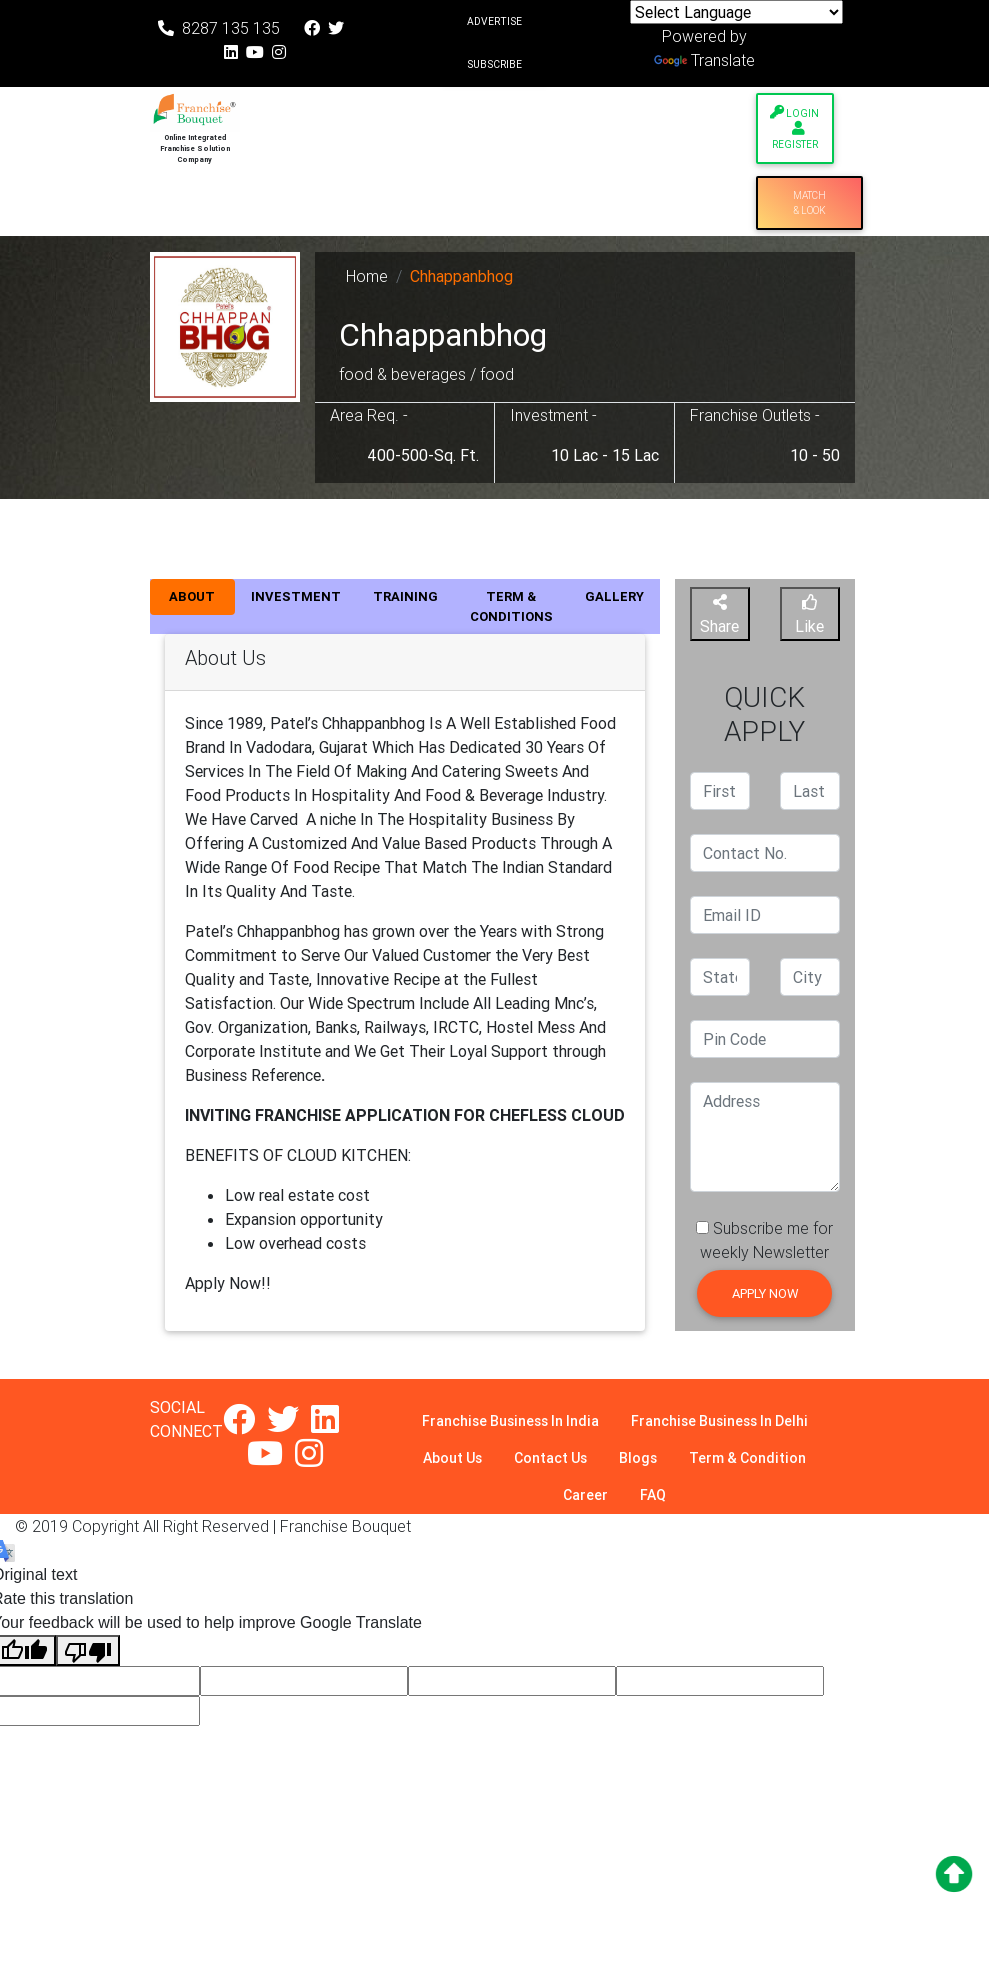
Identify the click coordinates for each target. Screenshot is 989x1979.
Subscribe (494, 64)
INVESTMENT (296, 596)
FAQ (653, 1495)
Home (367, 276)
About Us (452, 1458)
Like (809, 615)
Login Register (794, 128)
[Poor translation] (88, 1650)
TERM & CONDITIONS (511, 606)
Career (585, 1495)
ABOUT (192, 596)
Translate (704, 60)
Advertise (494, 21)
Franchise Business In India (510, 1421)
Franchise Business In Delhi (719, 1421)
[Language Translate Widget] (736, 12)
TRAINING (405, 596)
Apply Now (765, 1293)
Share (719, 615)
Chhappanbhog (461, 276)
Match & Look (809, 203)
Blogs (638, 1458)
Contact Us (550, 1458)
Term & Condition (747, 1458)
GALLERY (614, 596)
